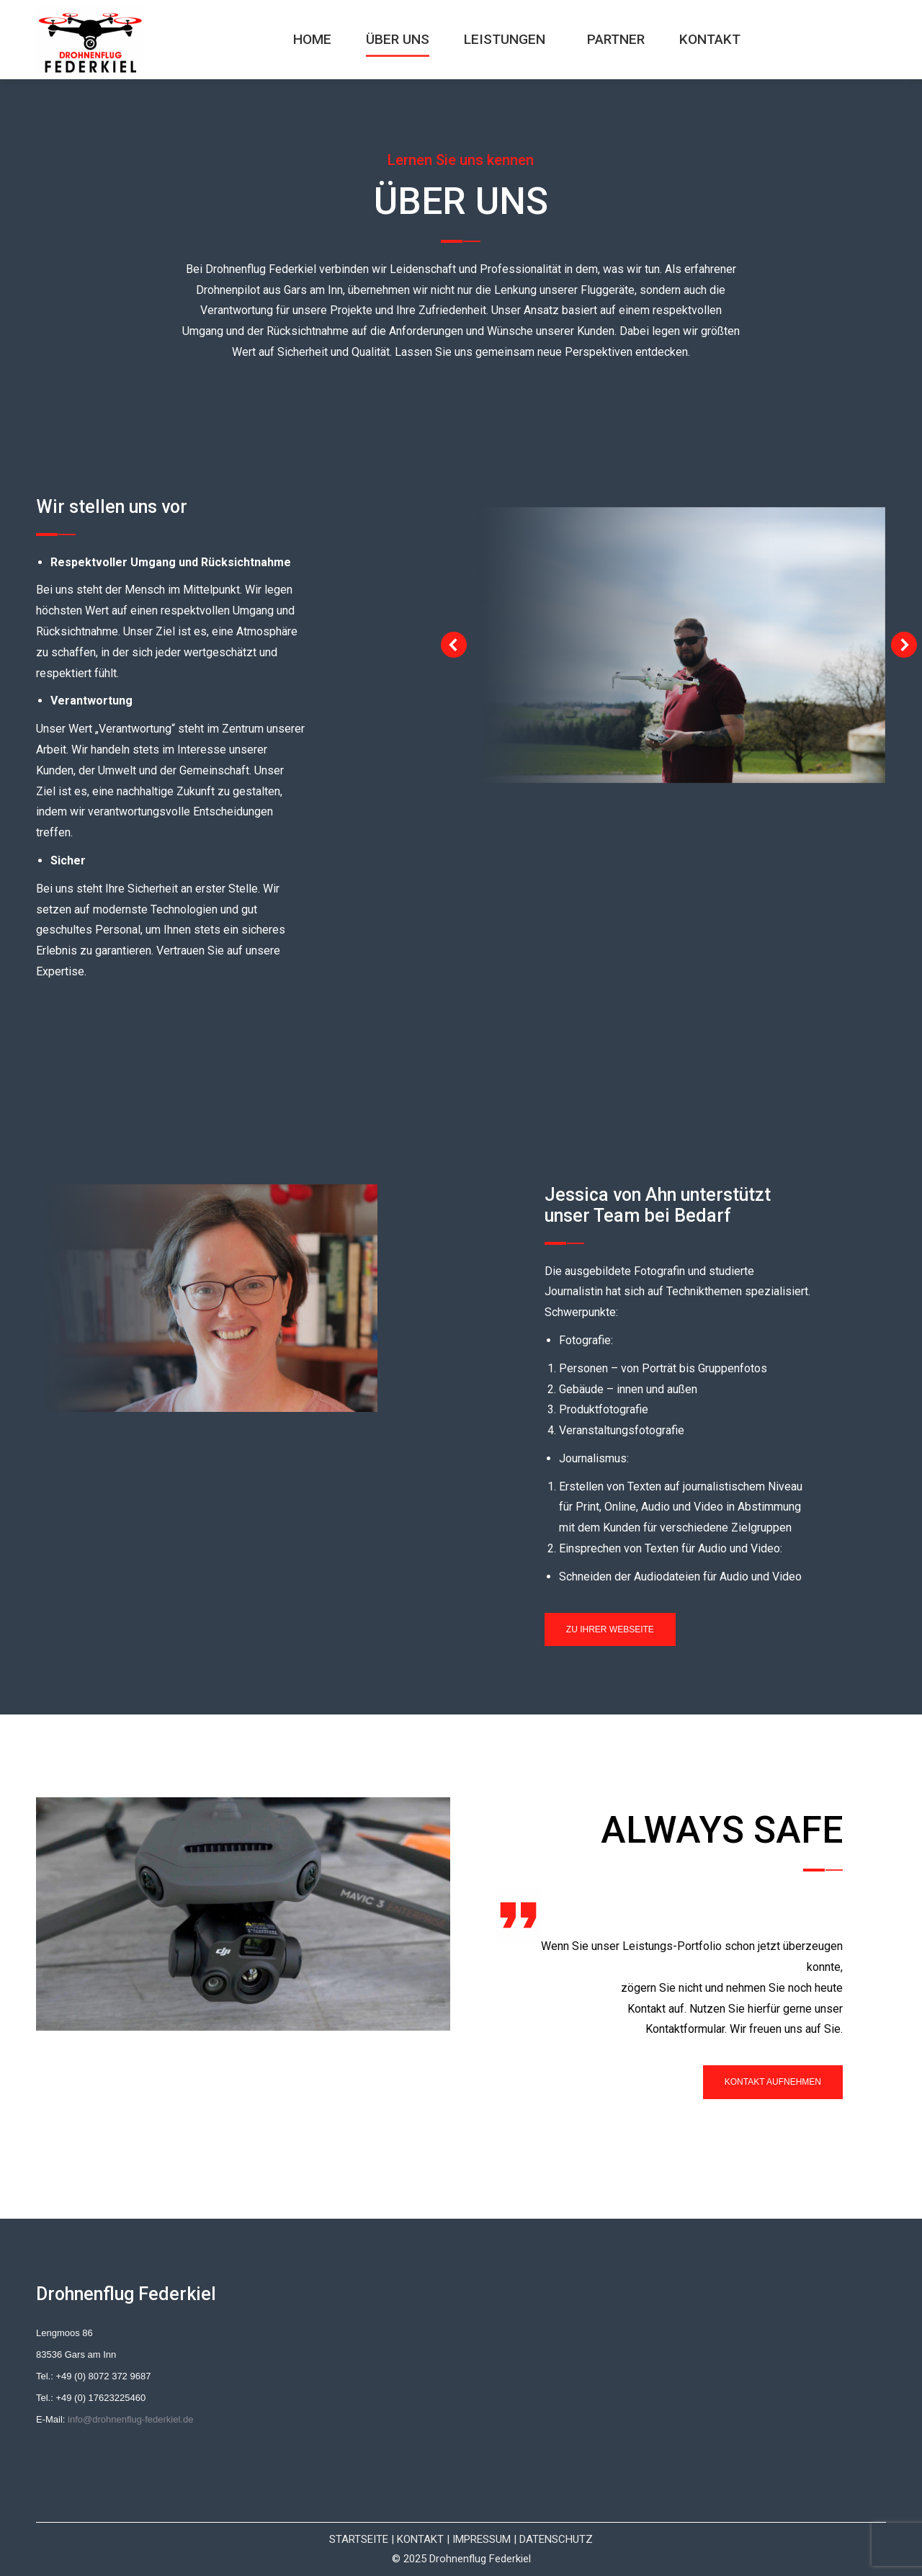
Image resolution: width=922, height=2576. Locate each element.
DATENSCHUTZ (556, 2539)
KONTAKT (420, 2539)
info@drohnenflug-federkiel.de (130, 2419)
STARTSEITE (358, 2539)
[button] (454, 645)
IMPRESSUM (481, 2539)
